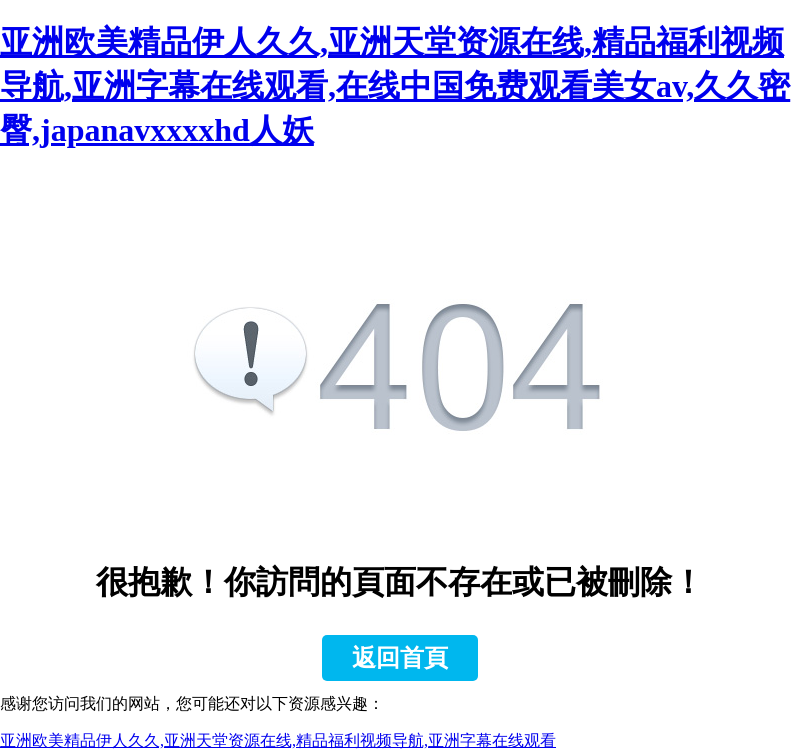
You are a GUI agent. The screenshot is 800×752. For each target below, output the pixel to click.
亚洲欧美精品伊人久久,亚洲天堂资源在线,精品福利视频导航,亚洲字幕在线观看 (278, 740)
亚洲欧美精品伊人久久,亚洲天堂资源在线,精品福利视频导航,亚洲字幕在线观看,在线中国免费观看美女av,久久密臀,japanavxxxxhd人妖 (395, 86)
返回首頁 (400, 658)
